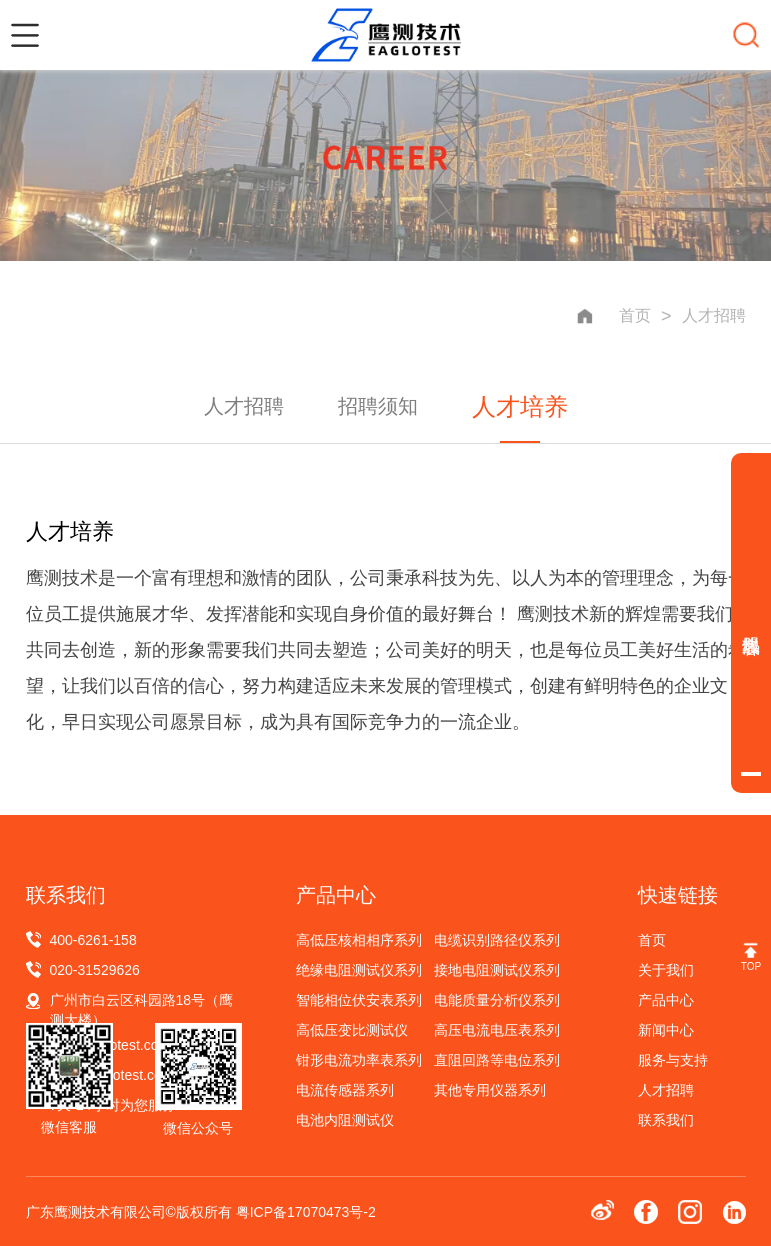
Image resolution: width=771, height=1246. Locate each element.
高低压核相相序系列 (359, 940)
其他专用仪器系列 (490, 1090)
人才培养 (520, 406)
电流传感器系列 (345, 1090)
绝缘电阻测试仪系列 (359, 970)
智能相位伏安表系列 (359, 1000)
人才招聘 (714, 315)
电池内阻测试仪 (345, 1120)
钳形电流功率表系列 (359, 1060)
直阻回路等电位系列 (497, 1060)
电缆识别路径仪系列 (497, 940)
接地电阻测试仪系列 (497, 970)
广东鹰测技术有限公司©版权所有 (131, 1212)
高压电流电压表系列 (497, 1030)
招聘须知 (378, 406)
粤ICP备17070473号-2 (306, 1212)
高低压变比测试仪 (352, 1030)
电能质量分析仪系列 (497, 1000)
